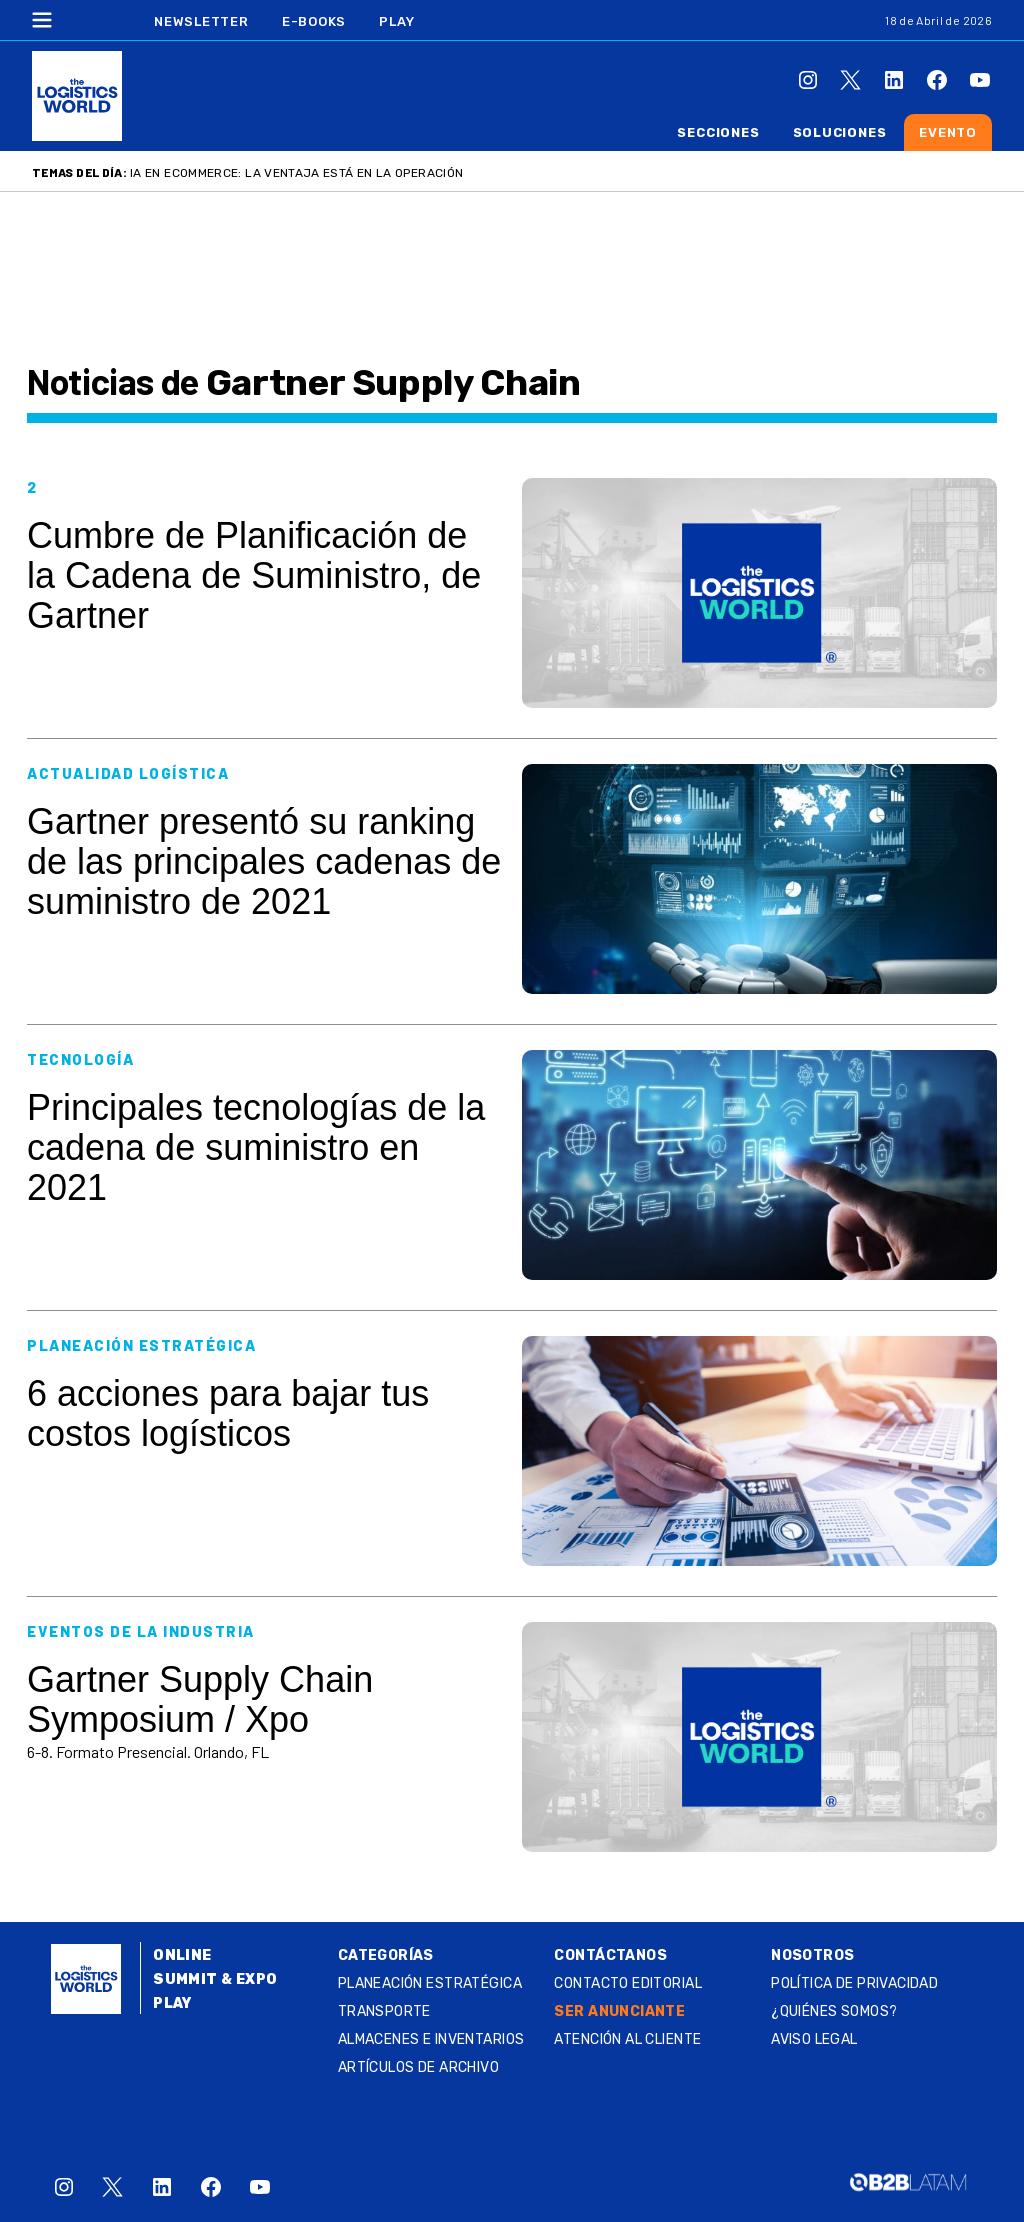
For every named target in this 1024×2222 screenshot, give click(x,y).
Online (182, 1955)
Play (396, 21)
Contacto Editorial (628, 1983)
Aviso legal (814, 2039)
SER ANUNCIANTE (619, 2011)
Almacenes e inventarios (431, 2039)
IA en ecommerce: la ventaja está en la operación (296, 173)
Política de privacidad (854, 1983)
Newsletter (201, 21)
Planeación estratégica (430, 1983)
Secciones (718, 132)
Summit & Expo (215, 1979)
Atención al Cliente (627, 2039)
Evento (948, 132)
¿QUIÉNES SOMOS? (834, 2011)
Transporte (384, 2011)
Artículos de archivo (418, 2067)
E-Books (314, 21)
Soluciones (840, 132)
